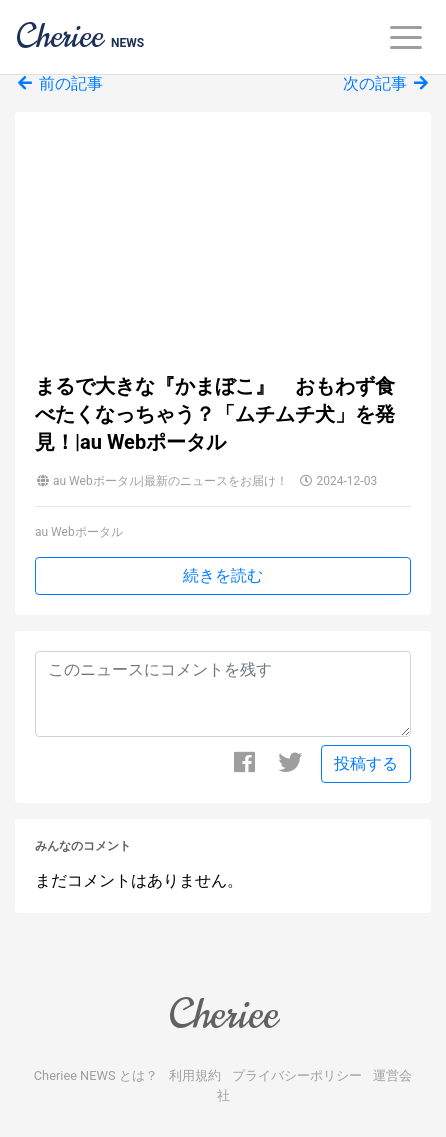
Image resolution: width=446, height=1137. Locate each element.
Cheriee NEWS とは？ (96, 1075)
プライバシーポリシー (297, 1075)
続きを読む (223, 575)
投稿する (366, 763)
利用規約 (195, 1075)
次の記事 (387, 83)
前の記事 (59, 83)
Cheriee (223, 1014)
